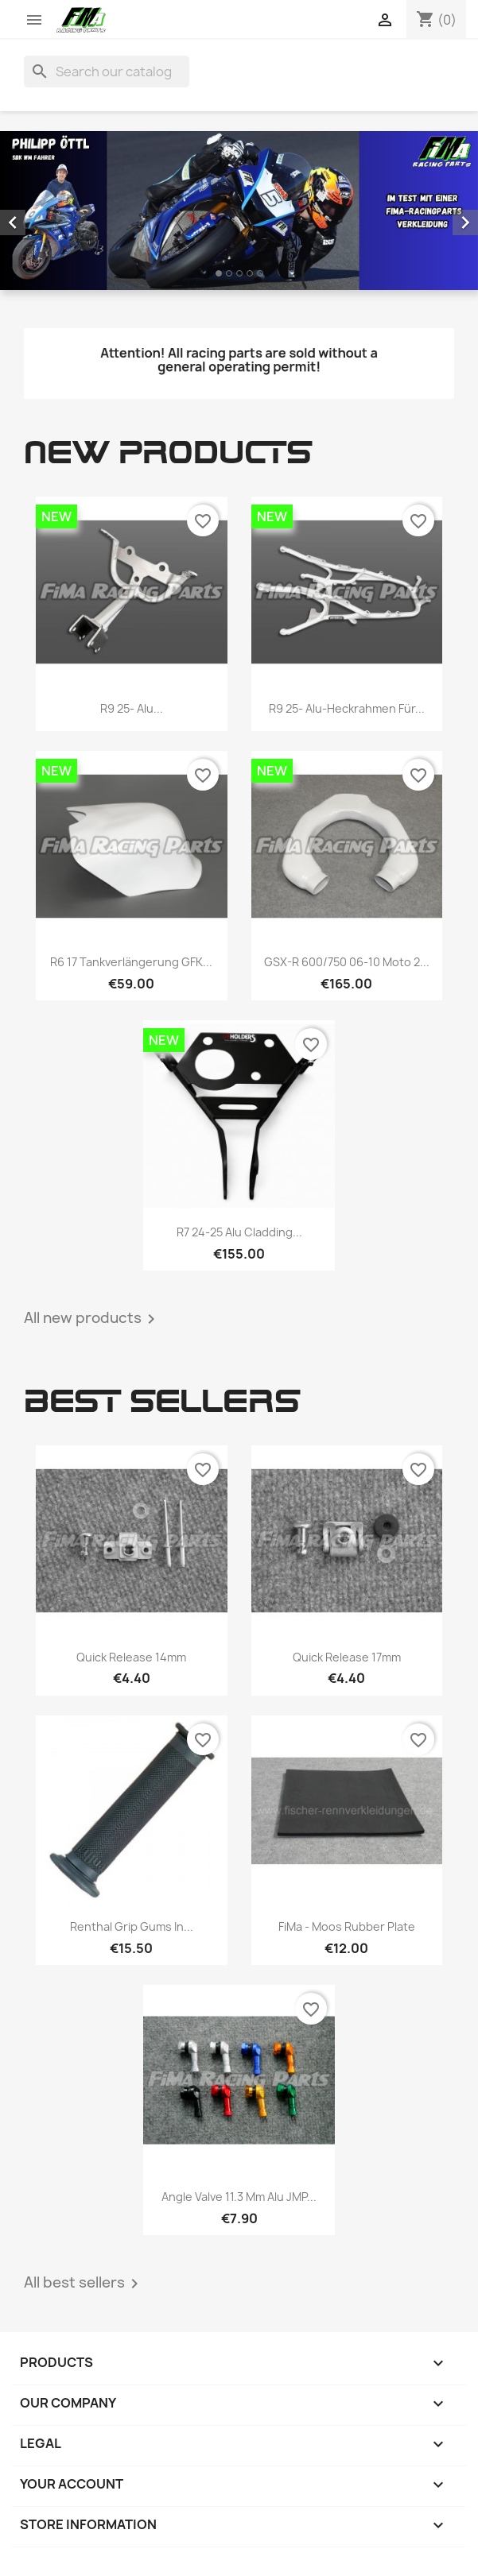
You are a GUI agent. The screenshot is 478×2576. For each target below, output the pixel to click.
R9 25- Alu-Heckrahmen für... (347, 708)
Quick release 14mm (131, 1657)
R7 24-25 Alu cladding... (239, 1232)
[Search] (106, 71)
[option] (239, 210)
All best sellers (84, 2283)
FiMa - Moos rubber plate (346, 1926)
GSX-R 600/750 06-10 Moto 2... (346, 961)
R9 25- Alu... (131, 708)
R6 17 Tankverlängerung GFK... (131, 961)
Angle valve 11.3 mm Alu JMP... (239, 2196)
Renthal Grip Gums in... (131, 1926)
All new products (92, 1319)
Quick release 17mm (347, 1657)
